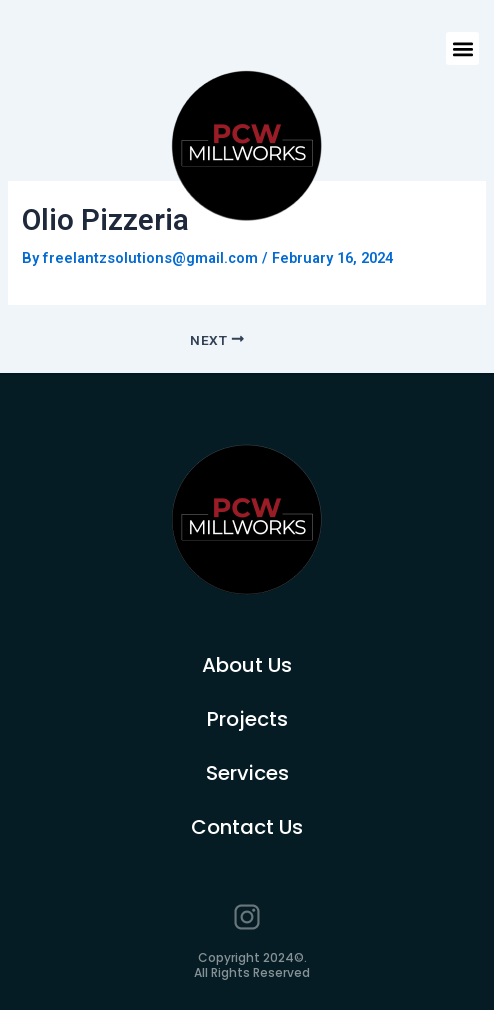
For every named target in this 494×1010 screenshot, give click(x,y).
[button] (462, 48)
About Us (247, 665)
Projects (247, 719)
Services (247, 773)
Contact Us (247, 827)
